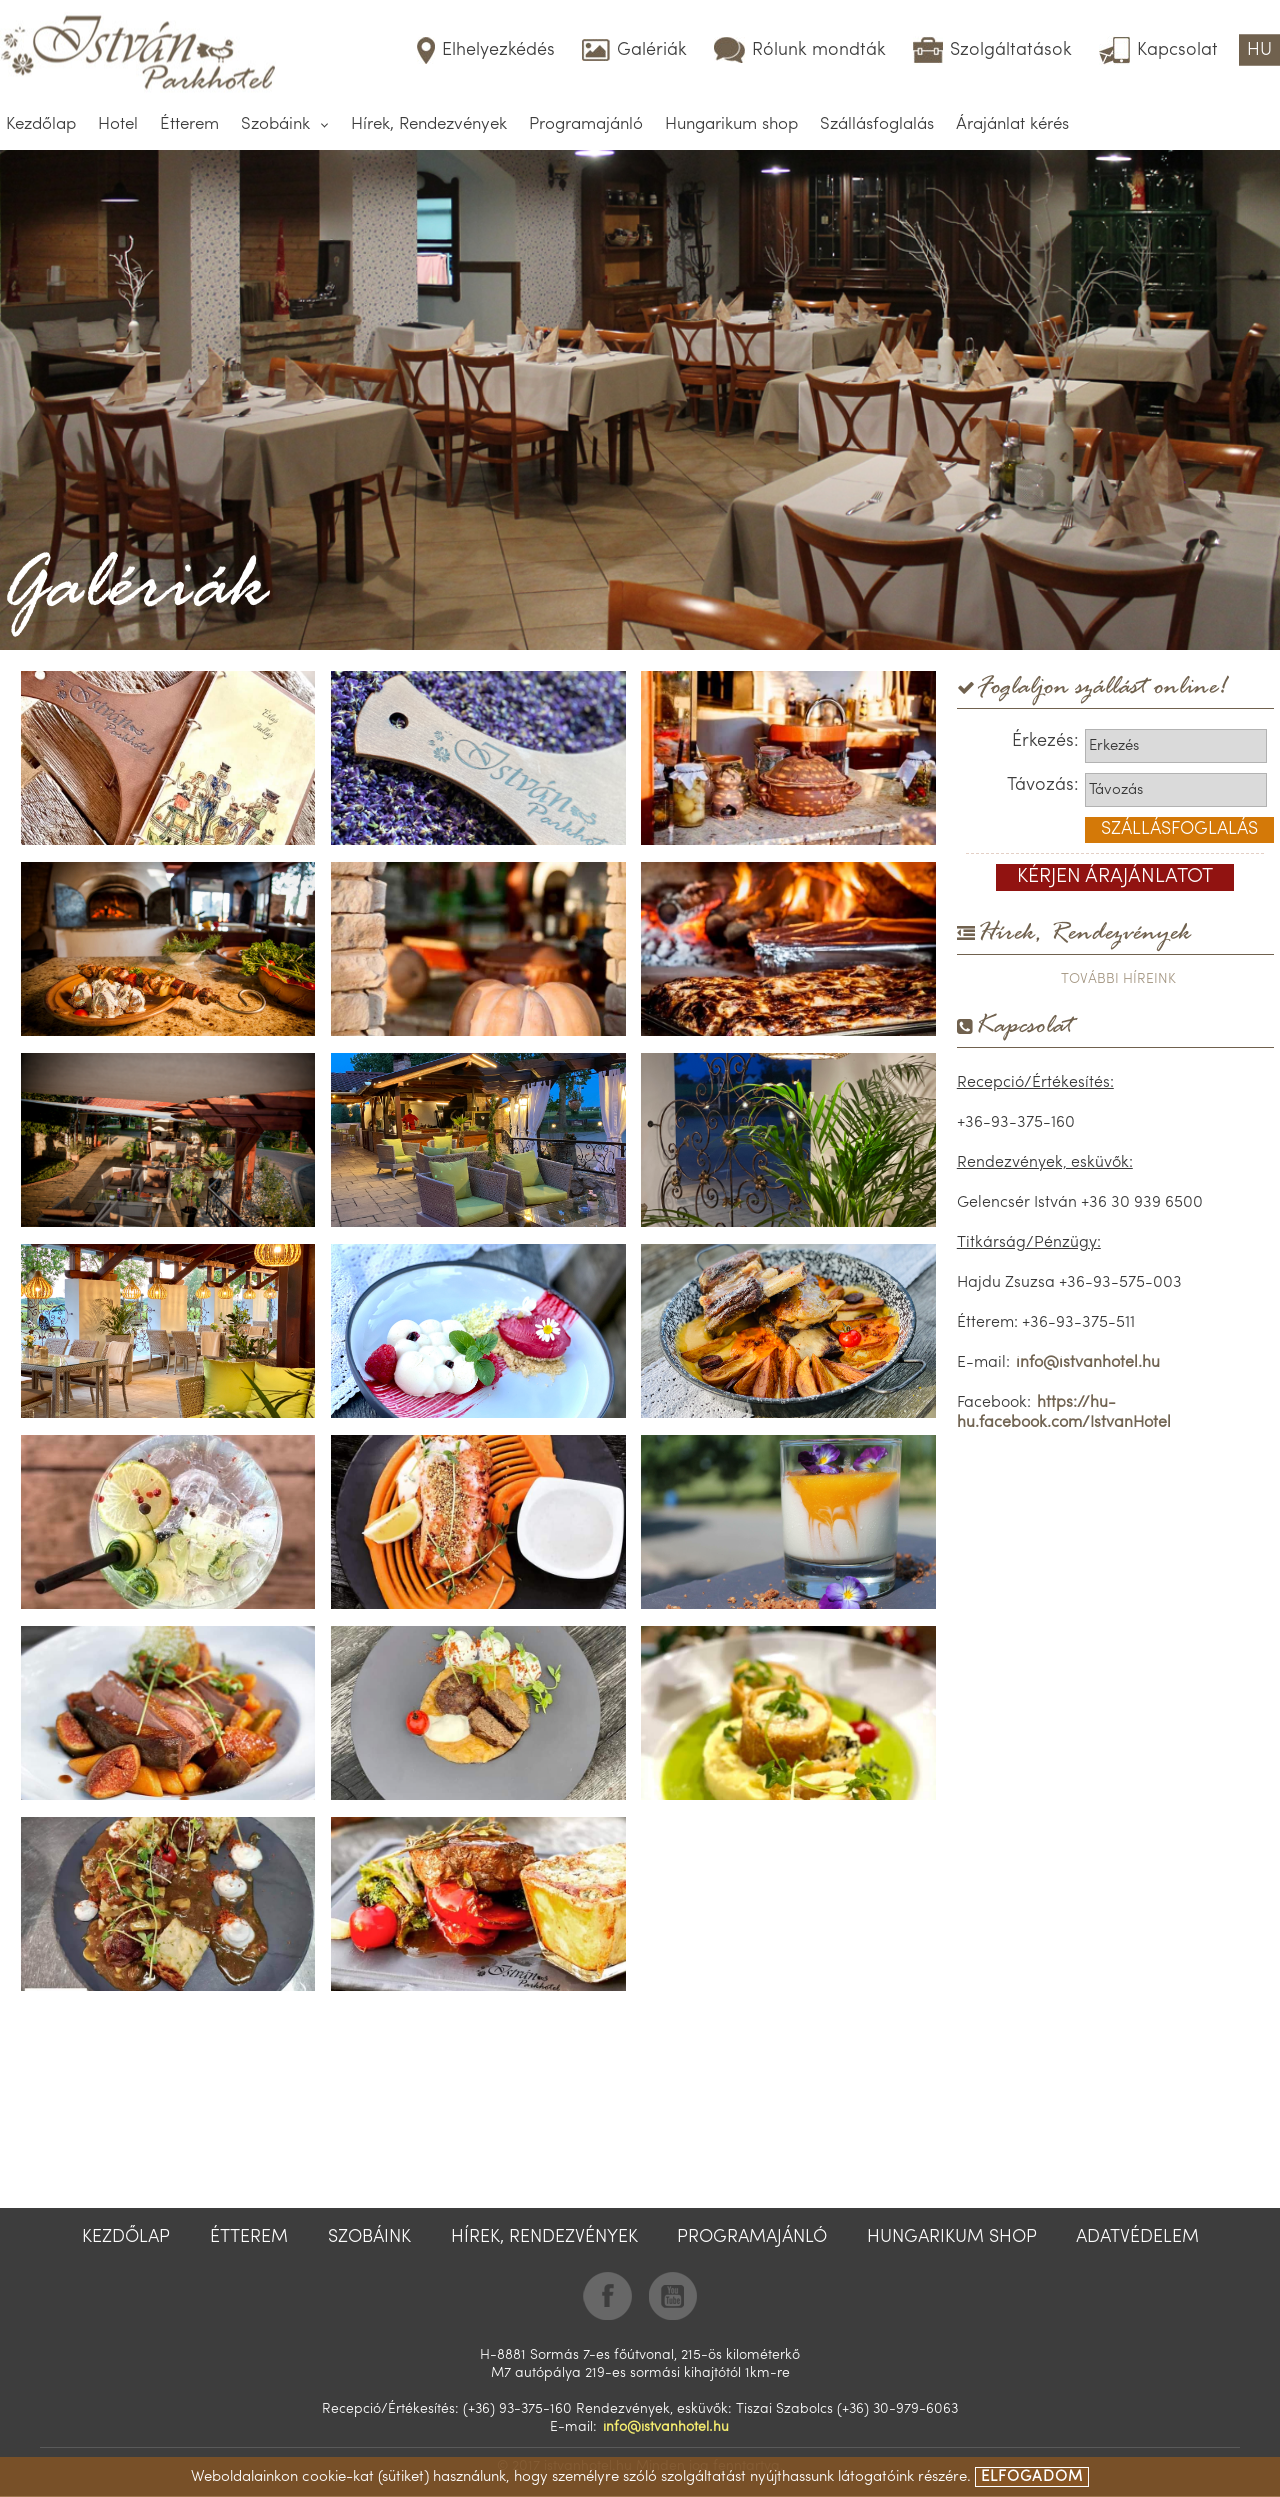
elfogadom (1032, 2477)
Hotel (118, 124)
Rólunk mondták (819, 50)
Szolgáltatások (1011, 50)
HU (1259, 50)
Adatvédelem (1137, 2237)
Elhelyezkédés (498, 50)
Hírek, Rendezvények (429, 124)
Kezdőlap (41, 124)
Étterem (189, 124)
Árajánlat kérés (1012, 124)
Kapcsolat (1177, 50)
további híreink (1118, 979)
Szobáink (275, 124)
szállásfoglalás (1179, 829)
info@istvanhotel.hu (1088, 1363)
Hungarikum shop (731, 124)
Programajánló (586, 124)
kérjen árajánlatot (1115, 877)
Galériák (652, 50)
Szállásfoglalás (877, 124)
